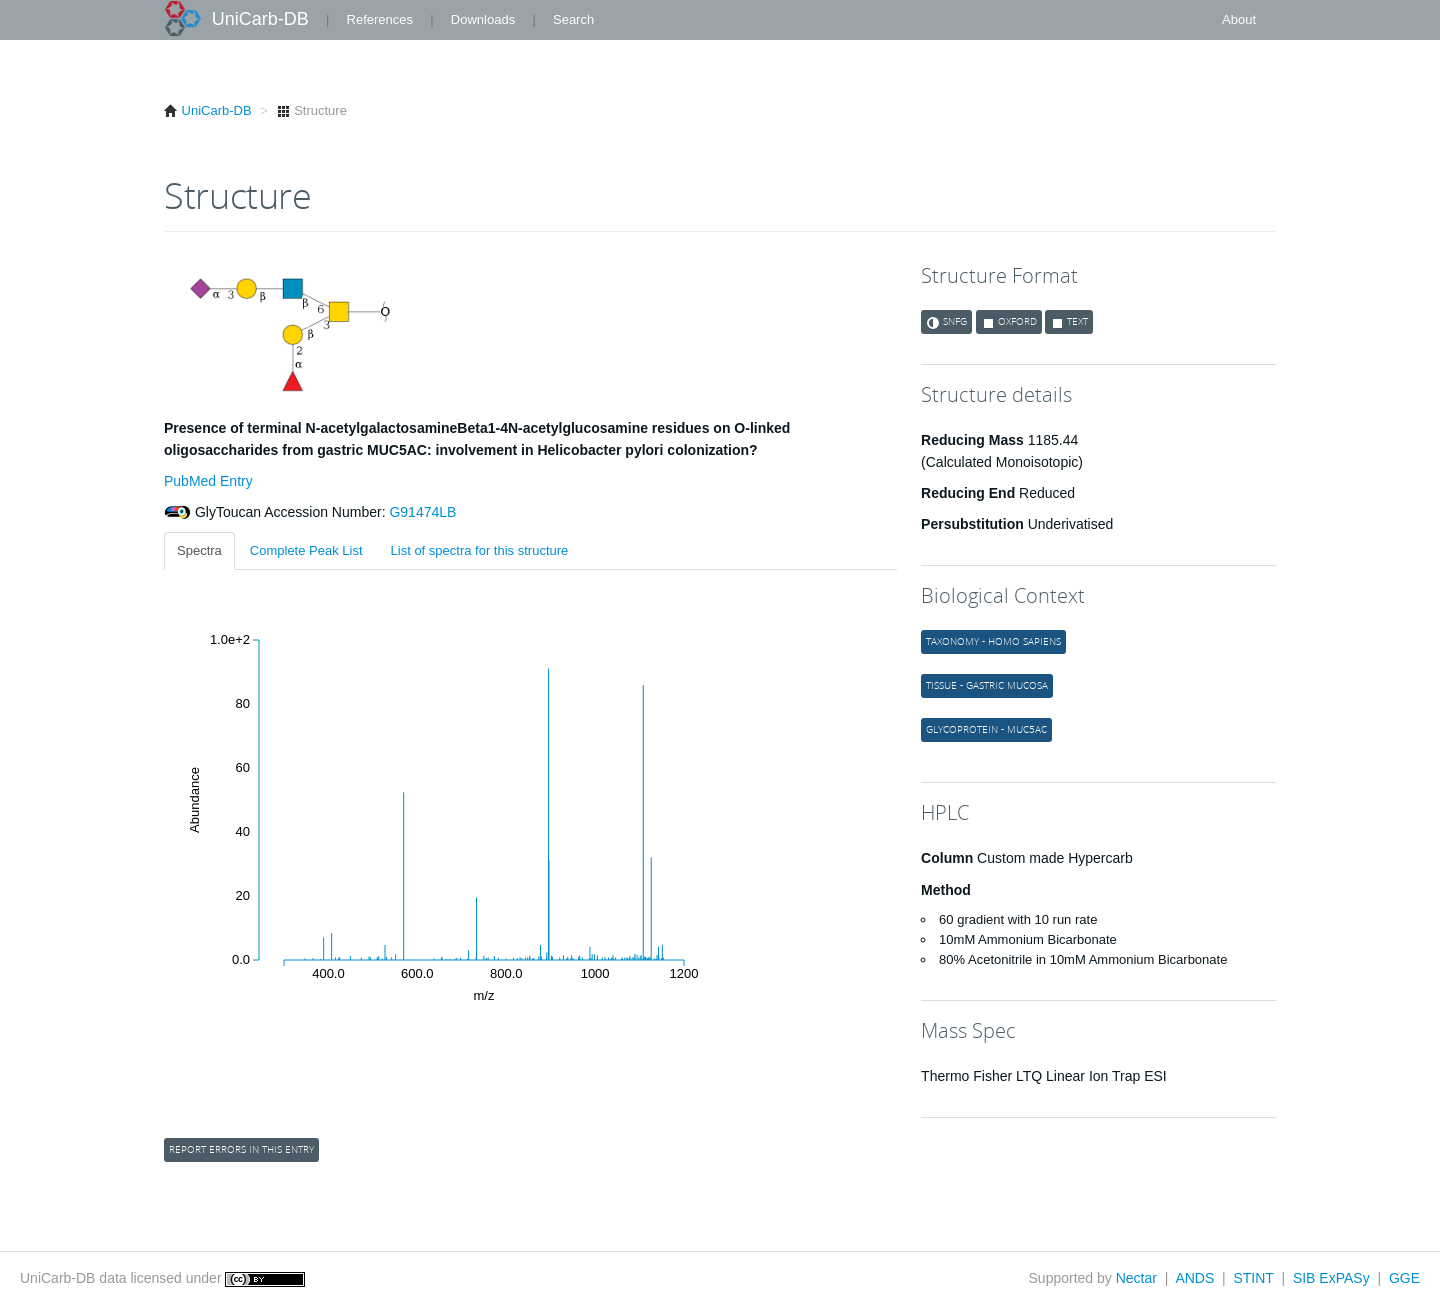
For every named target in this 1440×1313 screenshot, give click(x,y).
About (1239, 19)
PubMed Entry (208, 481)
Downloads (483, 19)
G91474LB (421, 512)
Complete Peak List (306, 550)
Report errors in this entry (241, 1149)
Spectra (199, 550)
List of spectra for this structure (480, 550)
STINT (1253, 1278)
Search (573, 19)
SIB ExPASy (1331, 1278)
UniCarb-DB (260, 19)
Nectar (1136, 1278)
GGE (1404, 1278)
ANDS (1194, 1278)
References (380, 19)
